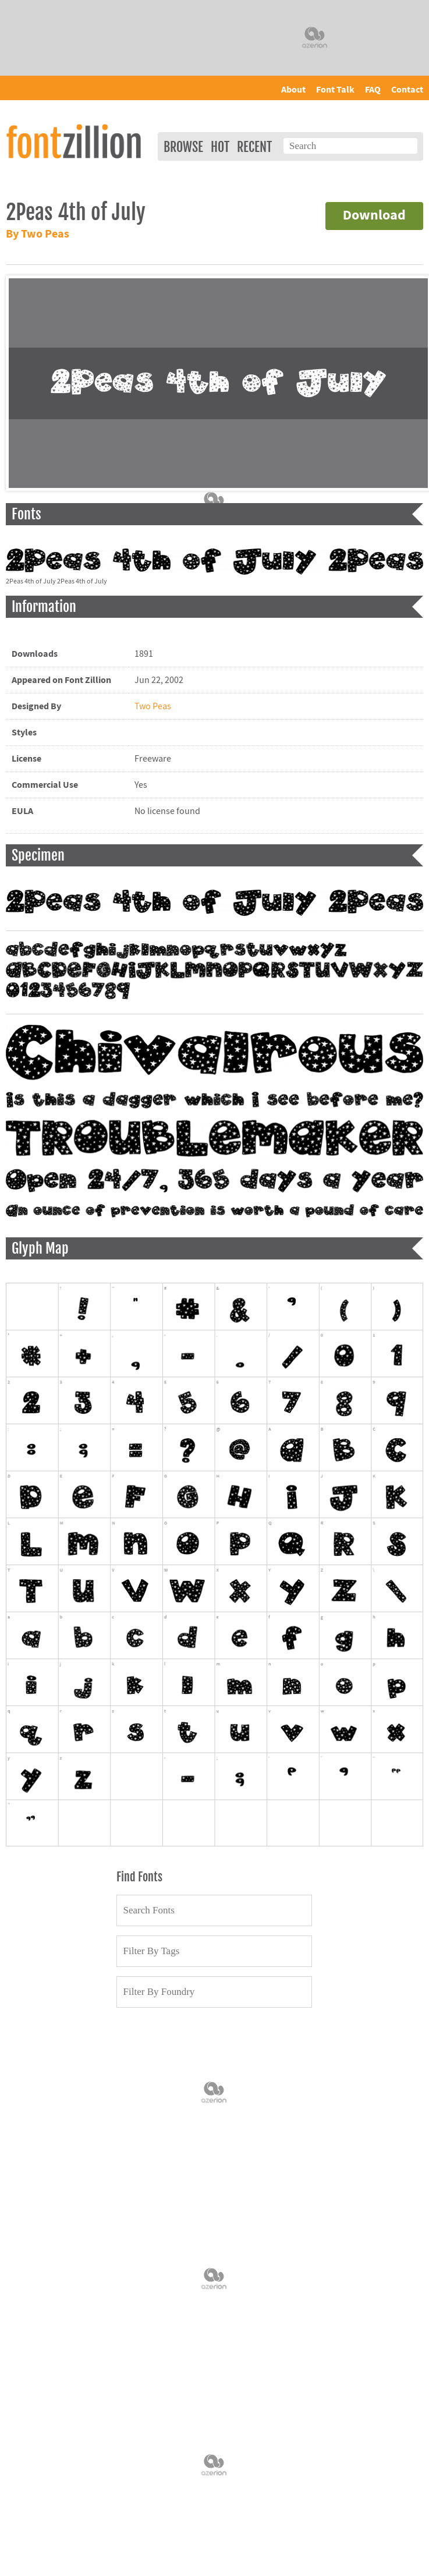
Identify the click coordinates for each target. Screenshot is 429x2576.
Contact (407, 89)
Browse (183, 147)
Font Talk (335, 89)
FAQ (373, 89)
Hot (220, 147)
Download (374, 215)
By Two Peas (37, 234)
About (293, 89)
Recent (254, 147)
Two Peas (152, 706)
